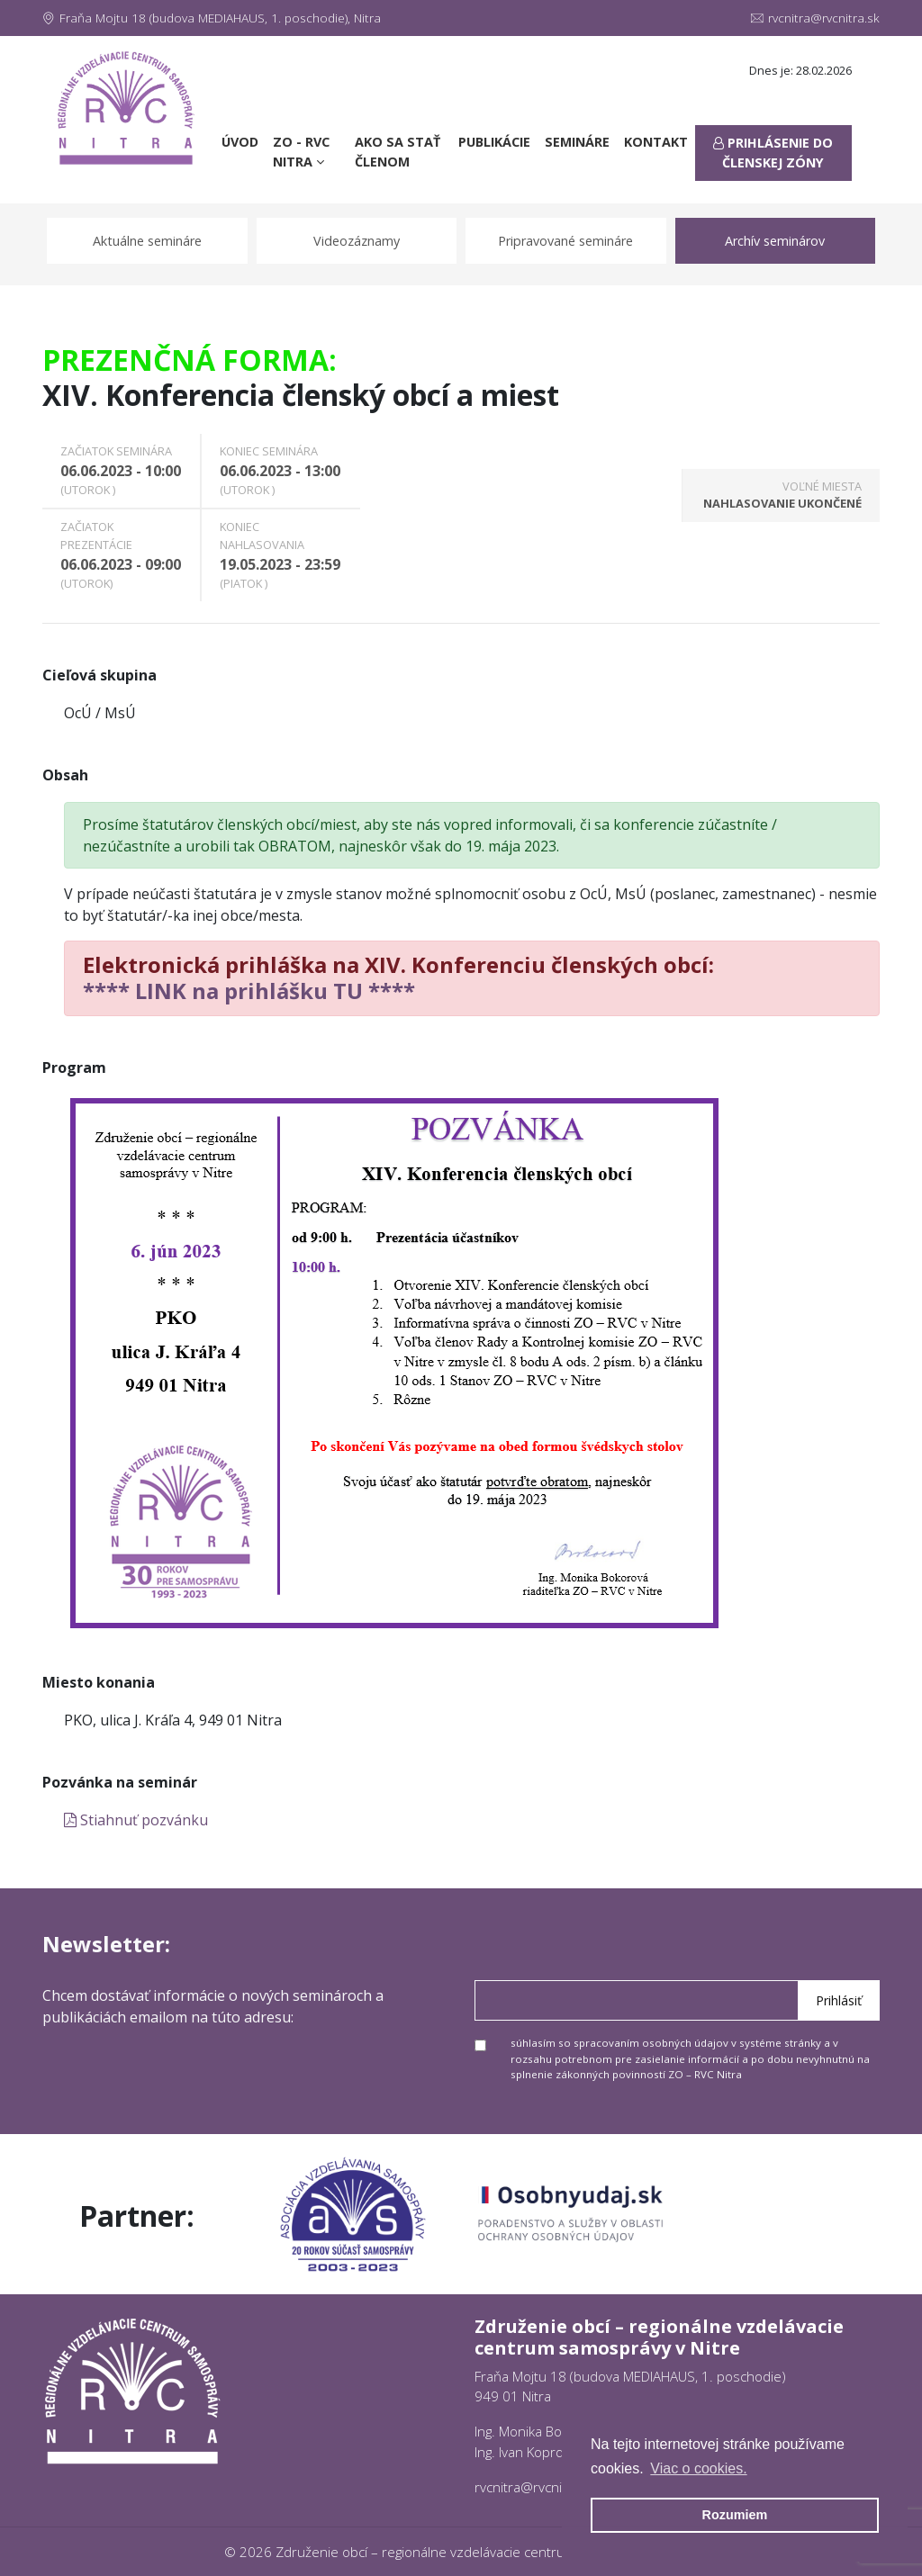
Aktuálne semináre (147, 240)
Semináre (577, 141)
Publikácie (494, 141)
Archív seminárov (775, 240)
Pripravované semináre (565, 240)
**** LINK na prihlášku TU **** (249, 991)
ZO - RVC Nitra (301, 151)
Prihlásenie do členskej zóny (773, 152)
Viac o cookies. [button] (698, 2468)
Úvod (243, 140)
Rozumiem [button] (735, 2515)
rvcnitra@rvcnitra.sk (815, 18)
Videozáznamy (356, 240)
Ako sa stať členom (397, 151)
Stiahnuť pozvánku (136, 1820)
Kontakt (656, 141)
